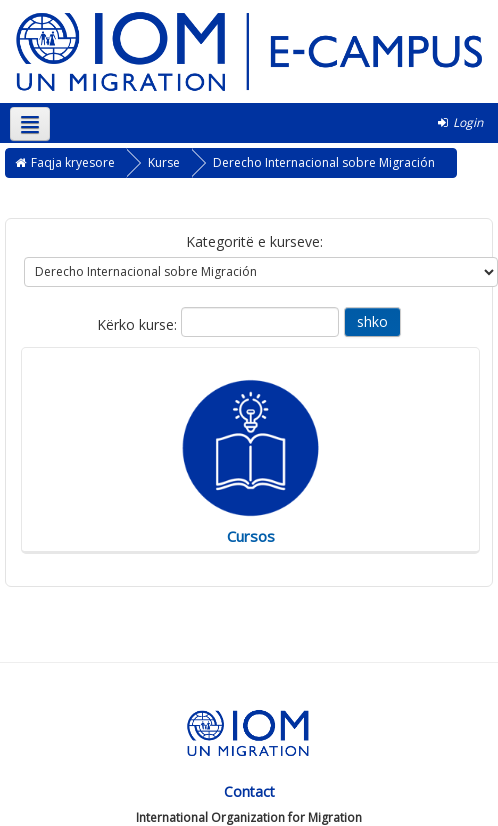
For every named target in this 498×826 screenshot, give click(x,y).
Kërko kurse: (139, 324)
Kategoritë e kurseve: (254, 241)
